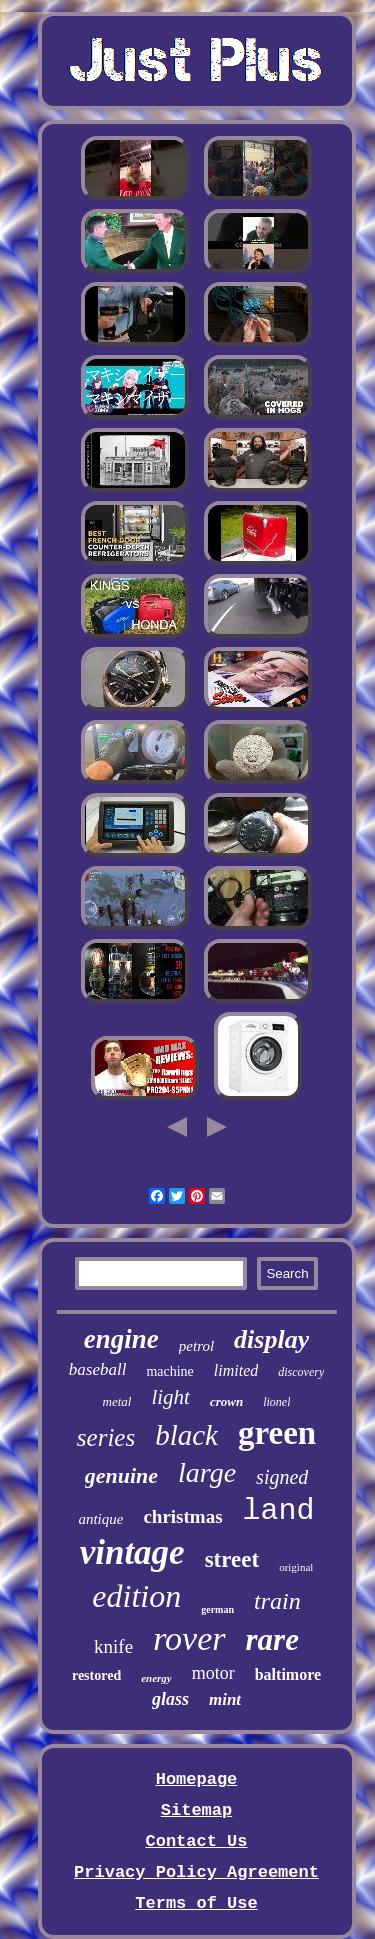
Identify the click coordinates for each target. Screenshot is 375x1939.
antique (100, 1519)
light (170, 1397)
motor (213, 1673)
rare (272, 1639)
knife (113, 1646)
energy (156, 1678)
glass (170, 1699)
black (186, 1435)
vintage (132, 1552)
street (232, 1559)
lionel (276, 1402)
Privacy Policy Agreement (196, 1872)
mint (225, 1699)
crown (226, 1401)
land (279, 1511)
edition (136, 1596)
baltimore (288, 1674)
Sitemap (196, 1810)
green (277, 1433)
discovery (301, 1372)
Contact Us (196, 1841)
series (106, 1437)
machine (169, 1371)
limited (236, 1370)
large (207, 1472)
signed (282, 1477)
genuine (121, 1475)
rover (189, 1638)
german (217, 1609)
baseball (98, 1369)
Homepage (197, 1779)
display (271, 1339)
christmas (182, 1516)
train (277, 1601)
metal (117, 1401)
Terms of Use (196, 1903)
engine (121, 1339)
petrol (196, 1346)
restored (96, 1675)
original (296, 1567)
